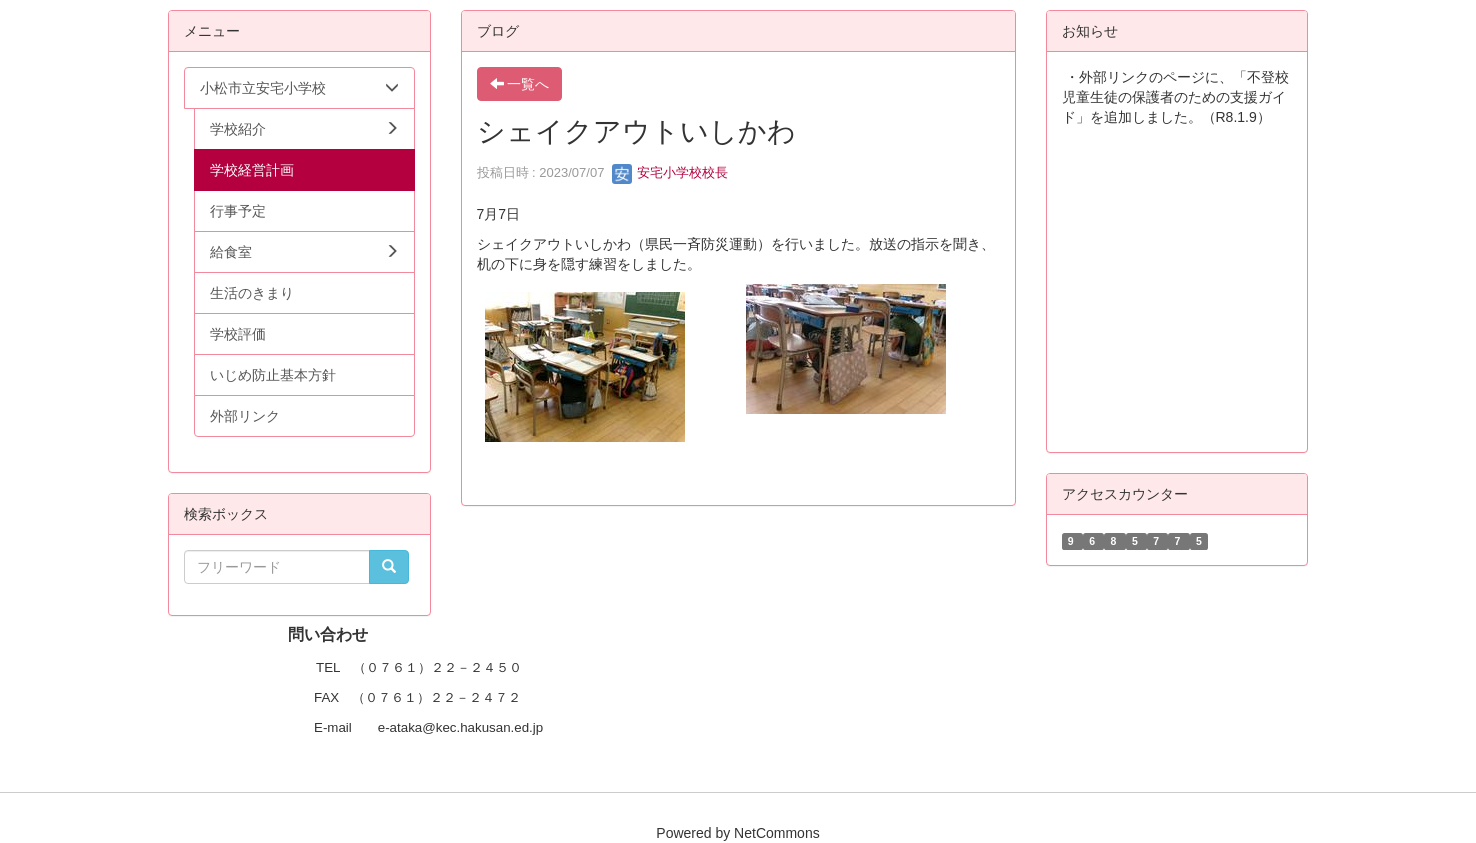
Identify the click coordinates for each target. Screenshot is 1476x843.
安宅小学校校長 (670, 172)
